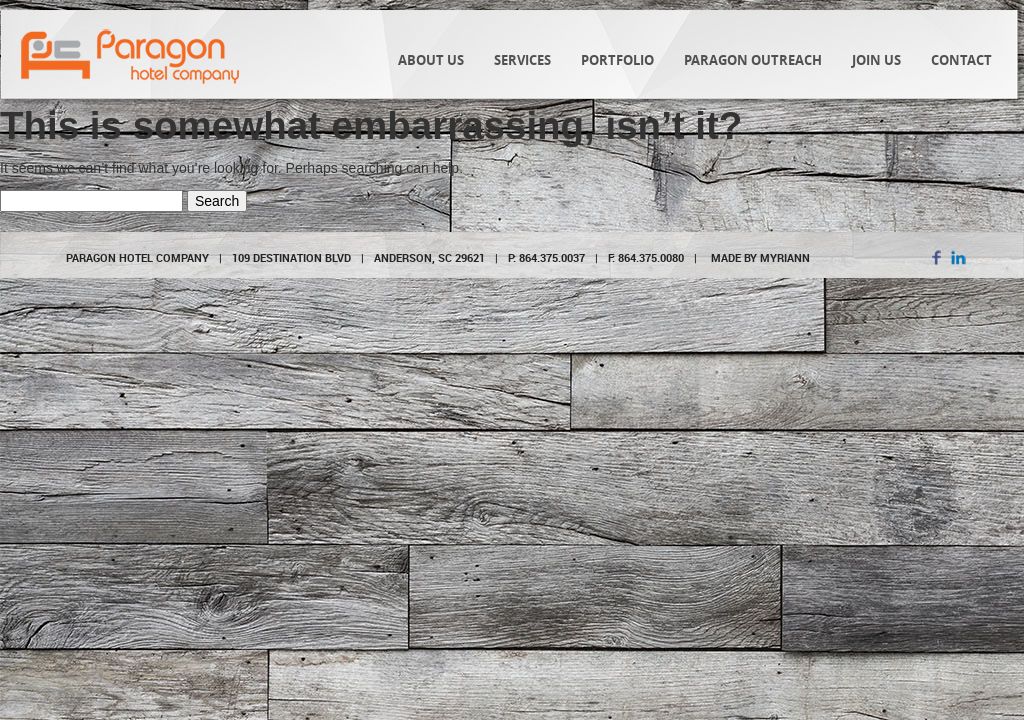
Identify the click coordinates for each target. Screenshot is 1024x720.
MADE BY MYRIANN (760, 257)
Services (522, 60)
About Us (431, 60)
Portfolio (617, 60)
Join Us (876, 60)
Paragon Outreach (753, 60)
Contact (961, 60)
